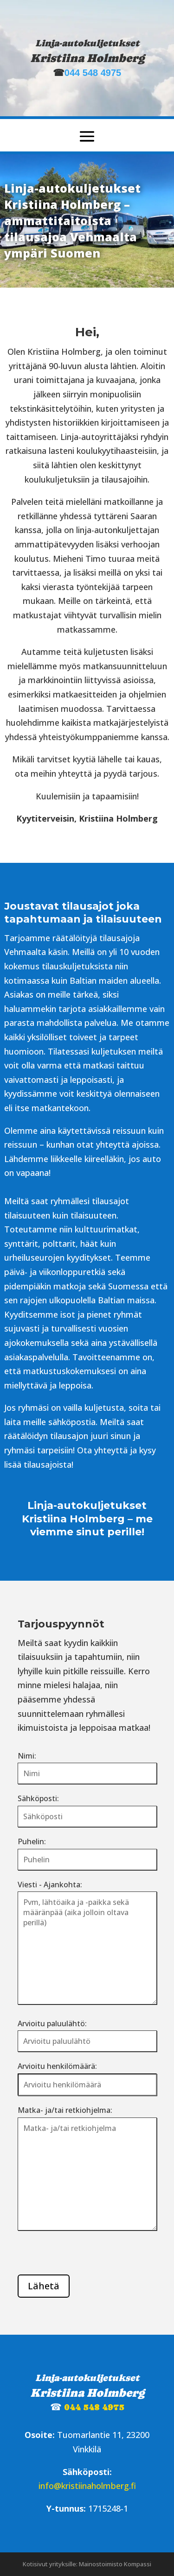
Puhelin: (32, 1841)
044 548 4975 (92, 73)
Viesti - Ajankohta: (50, 1884)
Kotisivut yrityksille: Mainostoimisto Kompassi (87, 2564)
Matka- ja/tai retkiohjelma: (65, 2110)
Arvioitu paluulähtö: (52, 2023)
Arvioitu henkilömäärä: (57, 2066)
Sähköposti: (38, 1798)
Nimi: (27, 1756)
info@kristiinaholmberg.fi (87, 2485)
